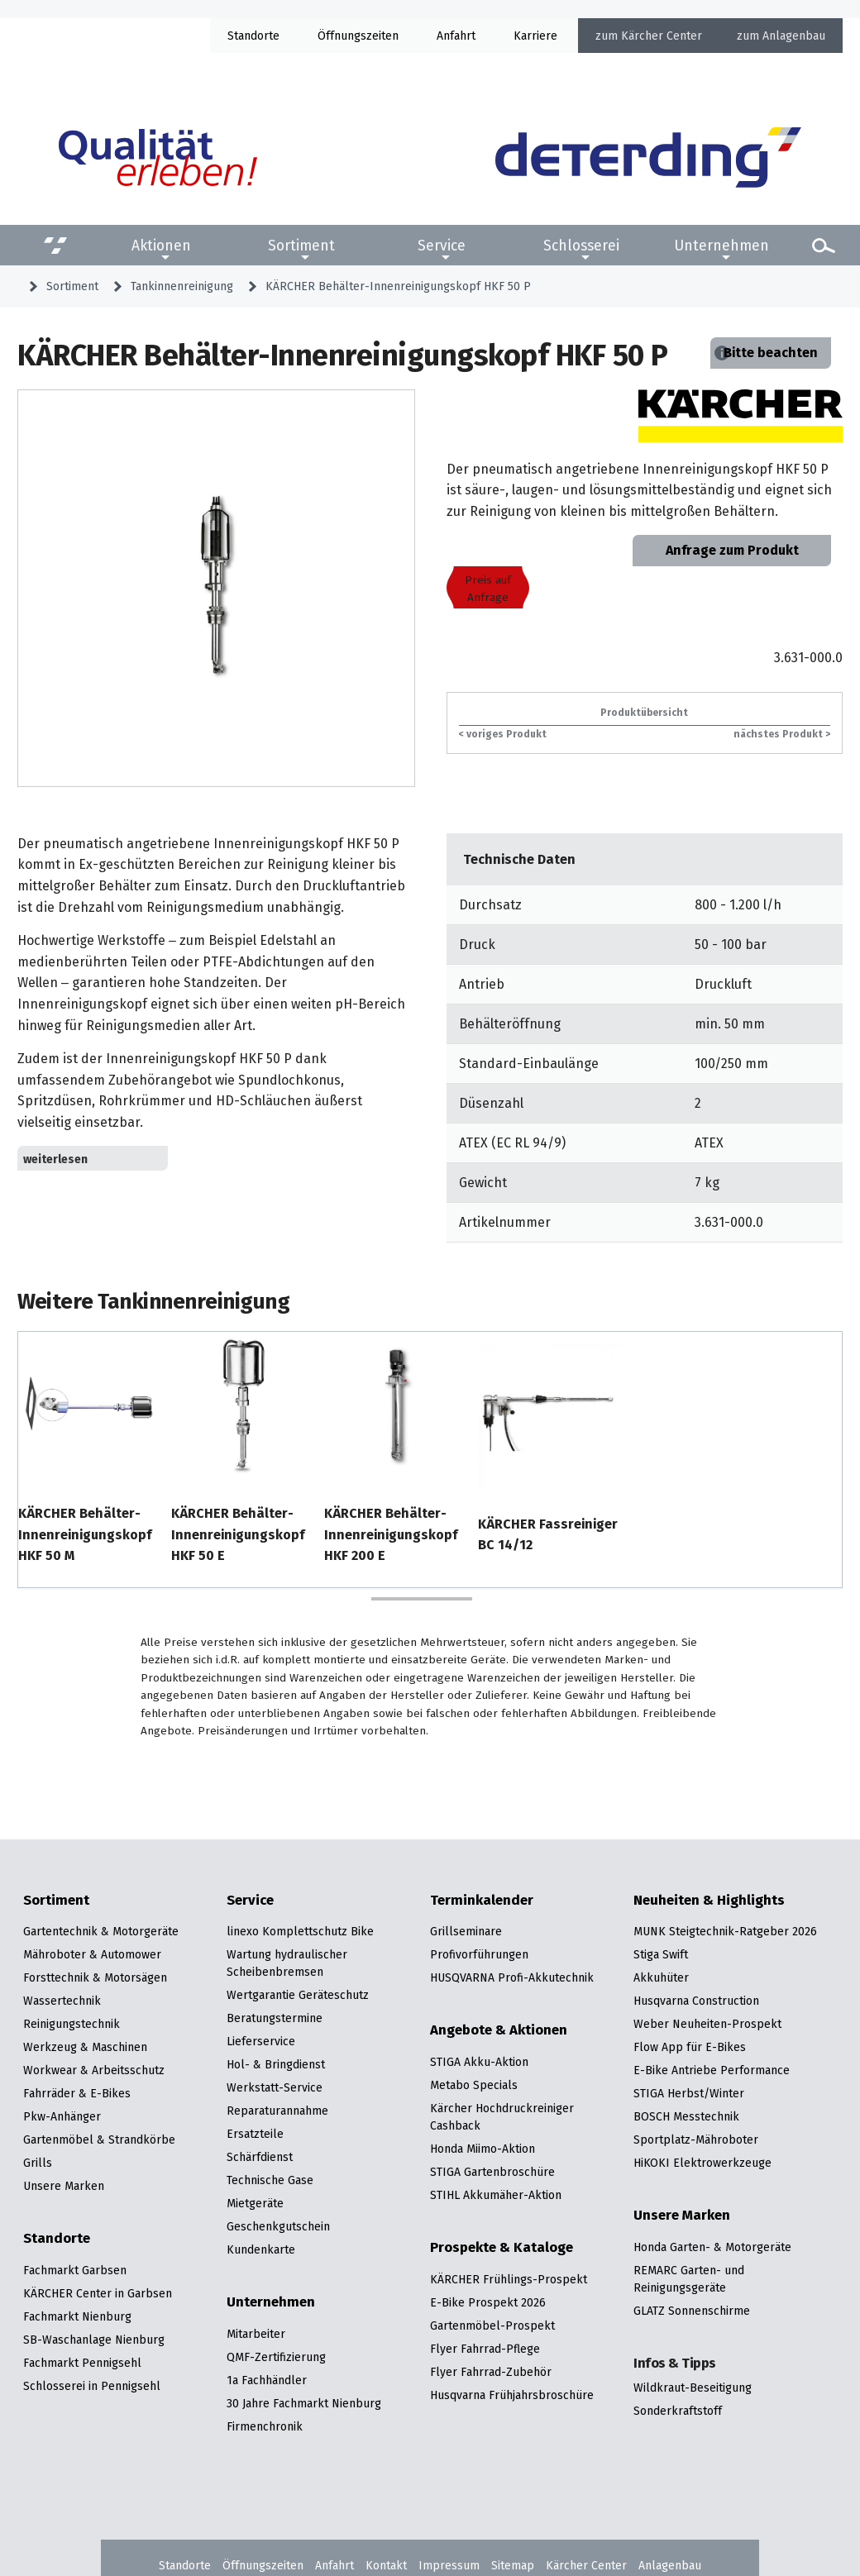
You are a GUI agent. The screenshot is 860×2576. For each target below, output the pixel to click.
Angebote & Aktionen (498, 2030)
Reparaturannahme (277, 2110)
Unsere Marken (63, 2186)
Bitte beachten (771, 352)
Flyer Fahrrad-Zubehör (491, 2372)
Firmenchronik (265, 2426)
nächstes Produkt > (781, 734)
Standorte (253, 35)
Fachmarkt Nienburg (77, 2316)
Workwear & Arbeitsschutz (94, 2070)
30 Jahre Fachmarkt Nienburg (304, 2403)
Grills (37, 2162)
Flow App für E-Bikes (689, 2047)
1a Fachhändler (267, 2380)
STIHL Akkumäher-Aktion (495, 2195)
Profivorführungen (479, 1954)
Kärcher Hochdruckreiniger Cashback (502, 2117)
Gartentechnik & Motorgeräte (101, 1931)
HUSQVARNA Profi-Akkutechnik (512, 1977)
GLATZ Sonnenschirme (691, 2310)
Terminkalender (481, 1900)
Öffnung (339, 35)
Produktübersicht (644, 712)
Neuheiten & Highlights (709, 1900)
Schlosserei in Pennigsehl (91, 2386)
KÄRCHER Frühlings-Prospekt (508, 2279)
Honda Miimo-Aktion (482, 2148)
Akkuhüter (661, 1977)
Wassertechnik (62, 2000)
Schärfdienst (260, 2157)
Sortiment (301, 245)
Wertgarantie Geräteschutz (298, 1995)
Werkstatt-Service (274, 2087)
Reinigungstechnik (71, 2023)
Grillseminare (466, 1931)
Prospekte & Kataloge (501, 2248)
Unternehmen (721, 245)
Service (442, 245)
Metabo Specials (474, 2085)
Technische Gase (270, 2180)
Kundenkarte (261, 2249)
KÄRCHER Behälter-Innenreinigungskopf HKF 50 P (398, 286)
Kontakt (386, 2565)
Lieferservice (261, 2041)
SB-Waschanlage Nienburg (94, 2339)
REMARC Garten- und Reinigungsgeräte (688, 2279)
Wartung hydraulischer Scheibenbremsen (287, 1963)
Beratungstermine (274, 2018)
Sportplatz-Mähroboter (695, 2139)
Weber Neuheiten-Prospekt (707, 2023)
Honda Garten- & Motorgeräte (712, 2247)
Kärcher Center (661, 35)
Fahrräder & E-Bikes (77, 2093)
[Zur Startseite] (648, 157)
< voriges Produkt (503, 734)
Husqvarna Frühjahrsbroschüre (512, 2395)
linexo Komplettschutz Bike (300, 1931)
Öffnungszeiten (262, 2565)
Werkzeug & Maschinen (85, 2047)
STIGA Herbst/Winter (688, 2093)
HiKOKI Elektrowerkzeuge (702, 2162)
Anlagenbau (793, 35)
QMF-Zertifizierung (276, 2357)
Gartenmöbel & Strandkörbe (99, 2139)
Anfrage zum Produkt (732, 550)
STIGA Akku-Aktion (479, 2062)
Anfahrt (456, 35)
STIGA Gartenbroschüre (492, 2171)
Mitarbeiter (256, 2334)
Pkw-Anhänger (62, 2116)
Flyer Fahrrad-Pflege (485, 2348)
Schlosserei (581, 245)
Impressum (449, 2565)
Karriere (535, 35)
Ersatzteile (255, 2133)
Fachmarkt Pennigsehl (82, 2362)
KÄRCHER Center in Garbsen (97, 2293)
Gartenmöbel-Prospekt (492, 2325)
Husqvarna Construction (696, 2000)
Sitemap (512, 2565)
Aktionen (161, 245)
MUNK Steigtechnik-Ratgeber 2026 (725, 1931)
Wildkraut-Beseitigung (692, 2387)
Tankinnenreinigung (182, 286)
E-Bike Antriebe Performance (711, 2070)
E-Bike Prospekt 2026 (488, 2302)
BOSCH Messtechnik (686, 2116)
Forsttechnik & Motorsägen (95, 1977)
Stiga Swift (660, 1954)
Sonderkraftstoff (677, 2410)
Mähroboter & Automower (92, 1954)
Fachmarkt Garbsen (75, 2270)
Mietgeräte (255, 2203)
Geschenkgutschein (278, 2226)
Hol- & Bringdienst (276, 2064)
